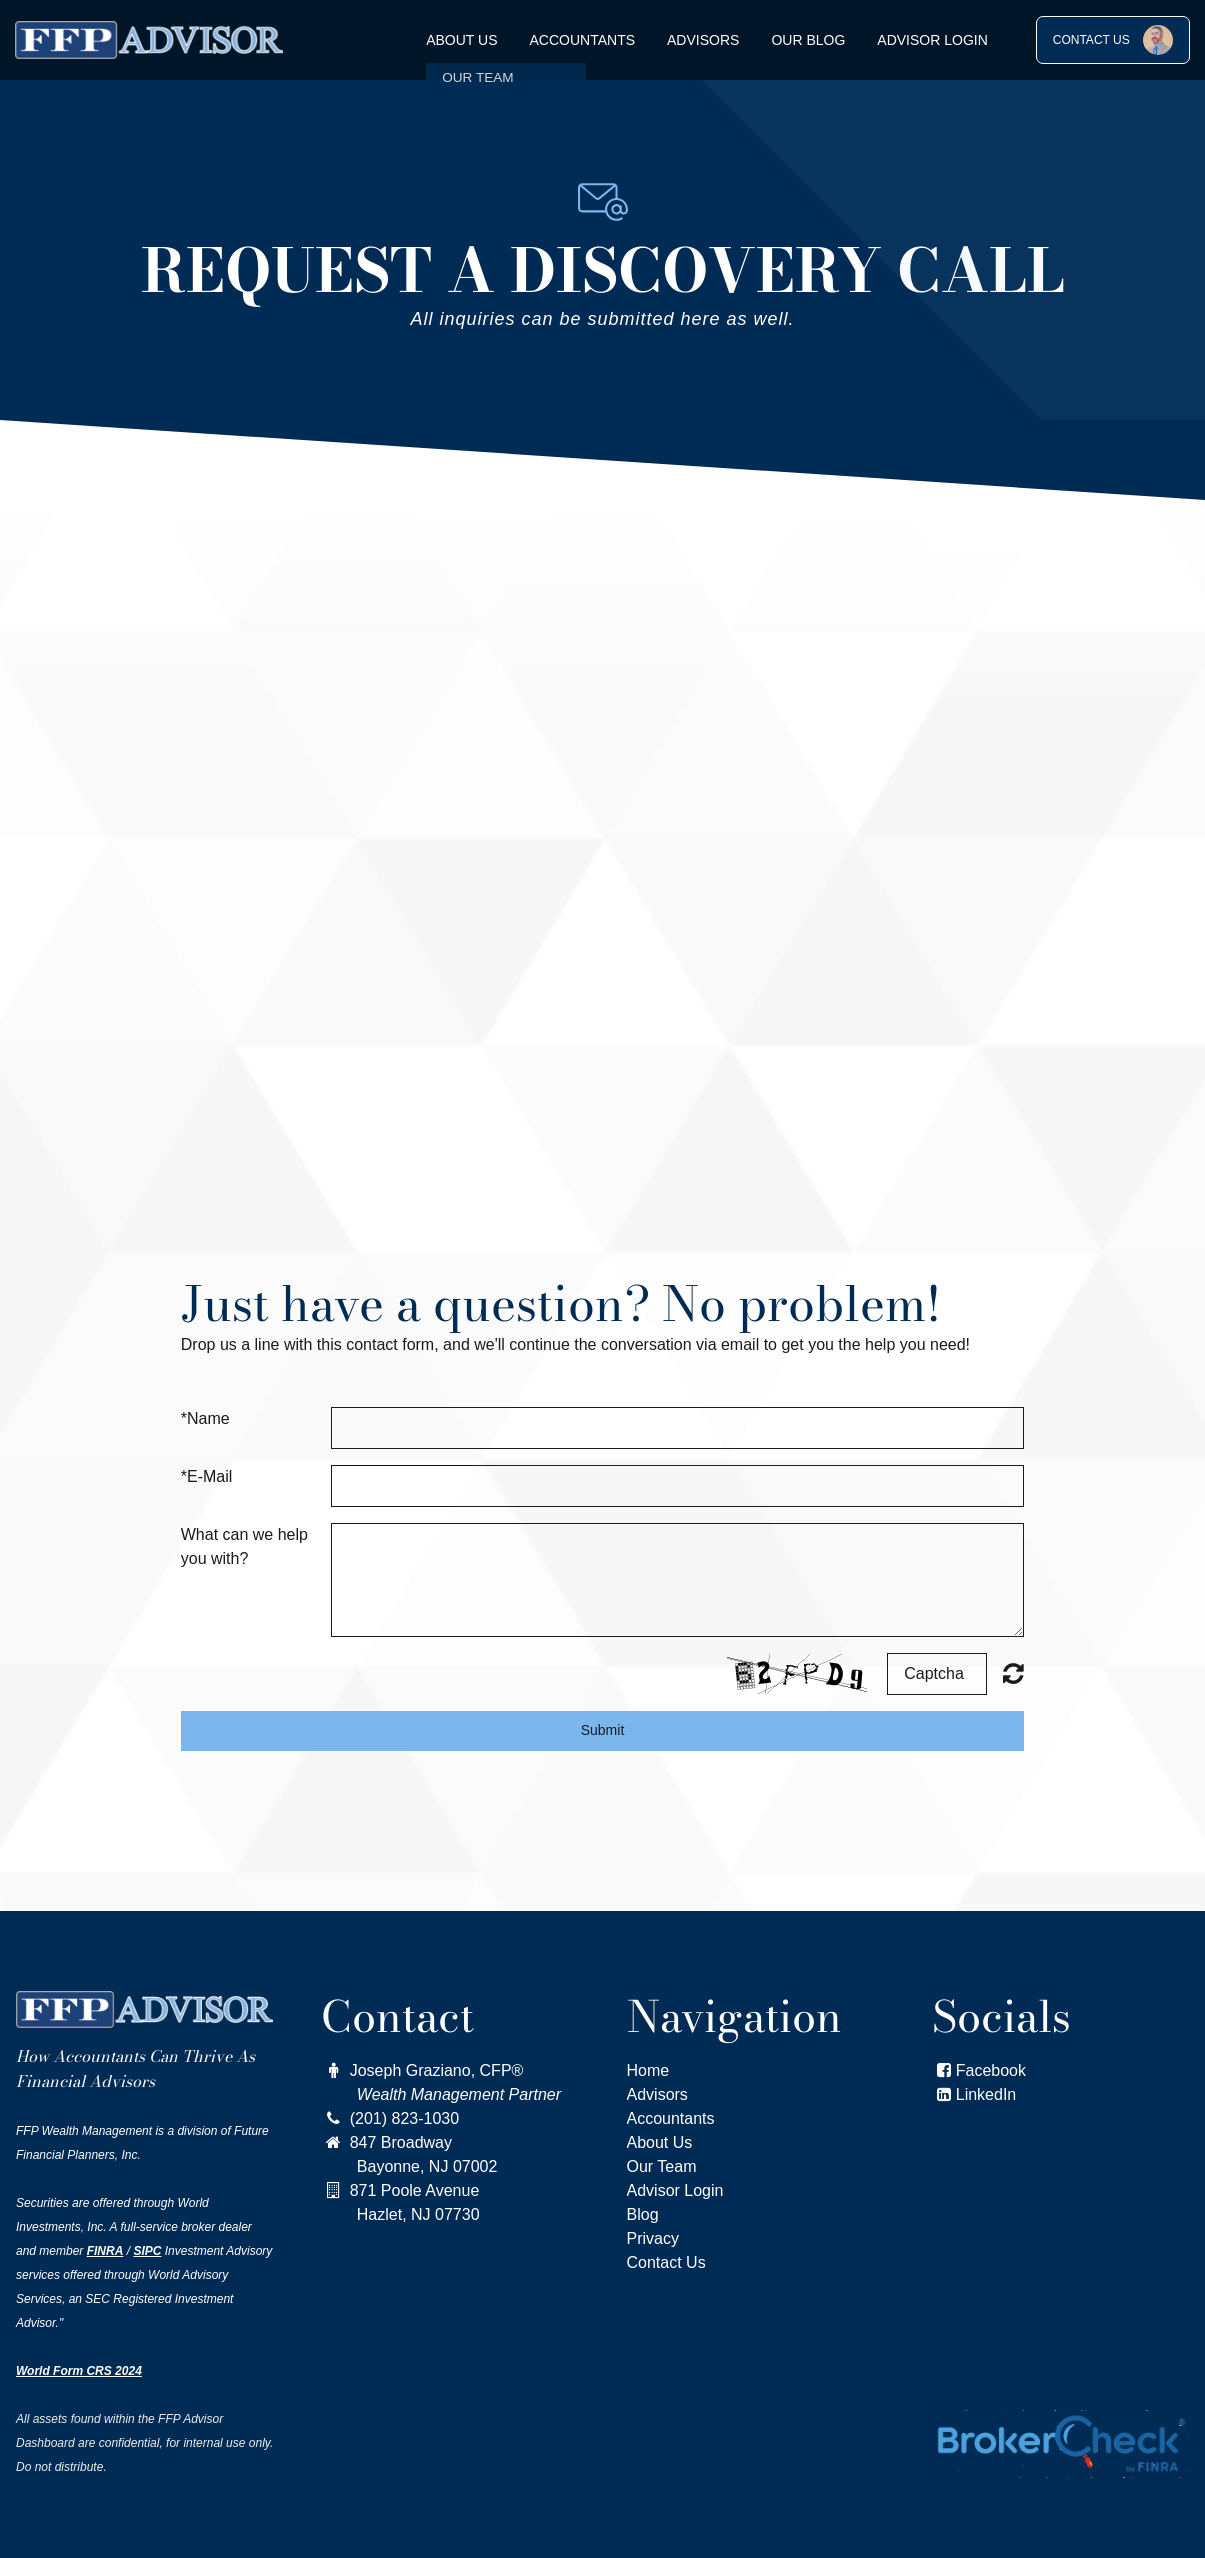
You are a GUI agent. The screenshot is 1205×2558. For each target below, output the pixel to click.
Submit (603, 1730)
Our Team (662, 2166)
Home (648, 2070)
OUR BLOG (808, 40)
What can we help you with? (244, 1546)
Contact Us (666, 2262)
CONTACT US (1113, 40)
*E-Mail (207, 1476)
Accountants (583, 40)
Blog (643, 2214)
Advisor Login (932, 40)
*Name (205, 1418)
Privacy (653, 2238)
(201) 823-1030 (390, 2118)
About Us (461, 40)
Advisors (703, 40)
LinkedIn (986, 2094)
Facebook (979, 2070)
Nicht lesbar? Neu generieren (1013, 1673)
